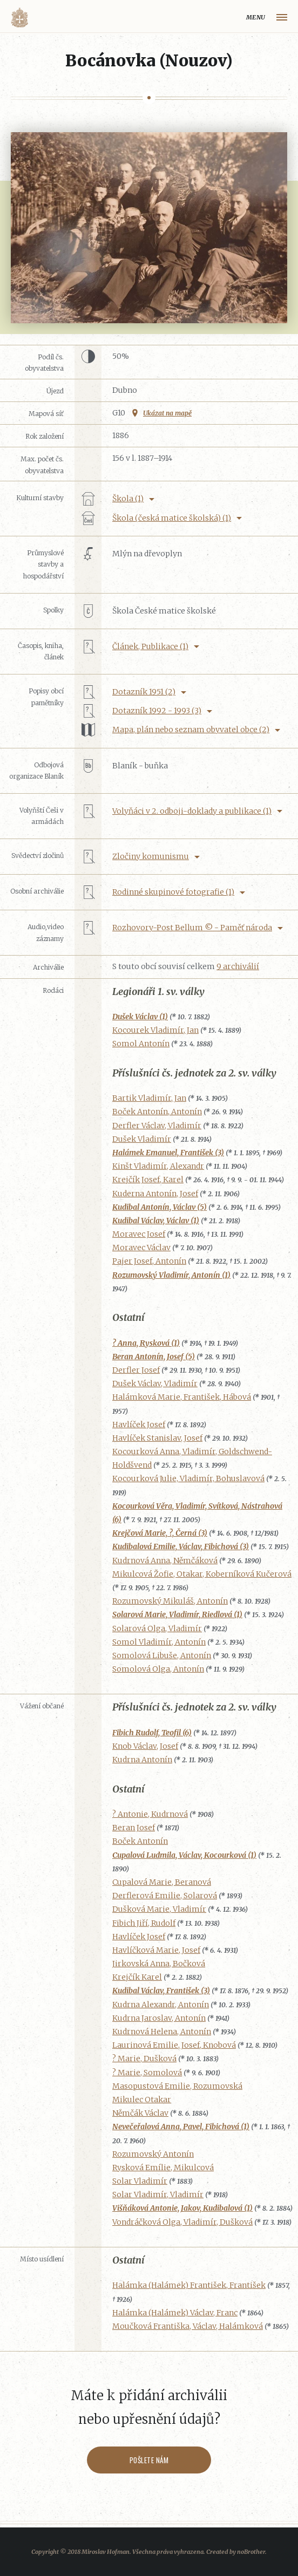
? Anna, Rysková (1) (146, 1343)
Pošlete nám (149, 2460)
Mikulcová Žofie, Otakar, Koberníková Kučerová (202, 1574)
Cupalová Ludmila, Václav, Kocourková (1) (184, 1855)
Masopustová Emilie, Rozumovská (177, 2086)
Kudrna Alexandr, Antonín (160, 2004)
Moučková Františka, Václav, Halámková (187, 2326)
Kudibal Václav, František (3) (161, 1990)
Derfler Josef (136, 1370)
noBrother (251, 2551)
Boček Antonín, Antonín (157, 1111)
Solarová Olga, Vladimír (157, 1628)
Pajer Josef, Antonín (149, 1261)
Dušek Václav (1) (140, 1016)
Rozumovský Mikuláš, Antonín (170, 1601)
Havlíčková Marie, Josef (156, 1950)
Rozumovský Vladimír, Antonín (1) (171, 1275)
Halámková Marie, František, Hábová (181, 1397)
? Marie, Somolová (147, 2072)
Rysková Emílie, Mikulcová (163, 2167)
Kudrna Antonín (142, 1759)
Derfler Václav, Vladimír (156, 1125)
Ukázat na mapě (167, 413)
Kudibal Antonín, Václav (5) (159, 1207)
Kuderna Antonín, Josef (155, 1193)
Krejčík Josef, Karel (148, 1179)
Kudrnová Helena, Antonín (161, 2031)
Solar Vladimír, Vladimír (158, 2194)
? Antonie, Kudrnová (150, 1814)
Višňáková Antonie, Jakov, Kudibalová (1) (182, 2208)
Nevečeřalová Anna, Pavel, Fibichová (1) (180, 2126)
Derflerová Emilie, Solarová (164, 1895)
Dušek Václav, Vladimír (155, 1383)
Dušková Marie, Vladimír (159, 1909)
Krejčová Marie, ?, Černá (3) (159, 1533)
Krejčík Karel (137, 1977)
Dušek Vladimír (141, 1139)
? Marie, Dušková (144, 2058)
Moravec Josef (138, 1234)
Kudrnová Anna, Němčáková (165, 1560)
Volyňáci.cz (19, 17)
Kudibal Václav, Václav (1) (155, 1220)
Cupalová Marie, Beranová (161, 1882)
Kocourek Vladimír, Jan (155, 1030)
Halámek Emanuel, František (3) (168, 1152)
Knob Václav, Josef (145, 1746)
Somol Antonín (141, 1043)
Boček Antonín (140, 1841)
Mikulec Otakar (141, 2099)
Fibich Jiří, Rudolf (143, 1923)
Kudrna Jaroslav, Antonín (159, 2018)
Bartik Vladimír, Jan (149, 1098)
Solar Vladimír (139, 2181)
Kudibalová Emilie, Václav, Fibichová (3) (180, 1546)
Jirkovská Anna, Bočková (158, 1963)
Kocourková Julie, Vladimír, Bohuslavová (188, 1478)
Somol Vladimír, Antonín (159, 1642)
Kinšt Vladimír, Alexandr (158, 1166)
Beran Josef (133, 1827)
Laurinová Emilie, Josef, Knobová (174, 2045)
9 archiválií (237, 966)
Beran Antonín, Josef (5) (153, 1356)
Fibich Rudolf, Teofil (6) (152, 1732)
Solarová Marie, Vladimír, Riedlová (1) (177, 1614)
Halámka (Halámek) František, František (189, 2285)
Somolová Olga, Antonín (158, 1669)
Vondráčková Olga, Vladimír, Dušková (182, 2222)
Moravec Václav (141, 1247)
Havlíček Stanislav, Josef (157, 1438)
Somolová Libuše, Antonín (161, 1655)
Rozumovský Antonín (153, 2154)
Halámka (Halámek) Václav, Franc (175, 2313)
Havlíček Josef (138, 1424)
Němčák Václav (140, 2113)
